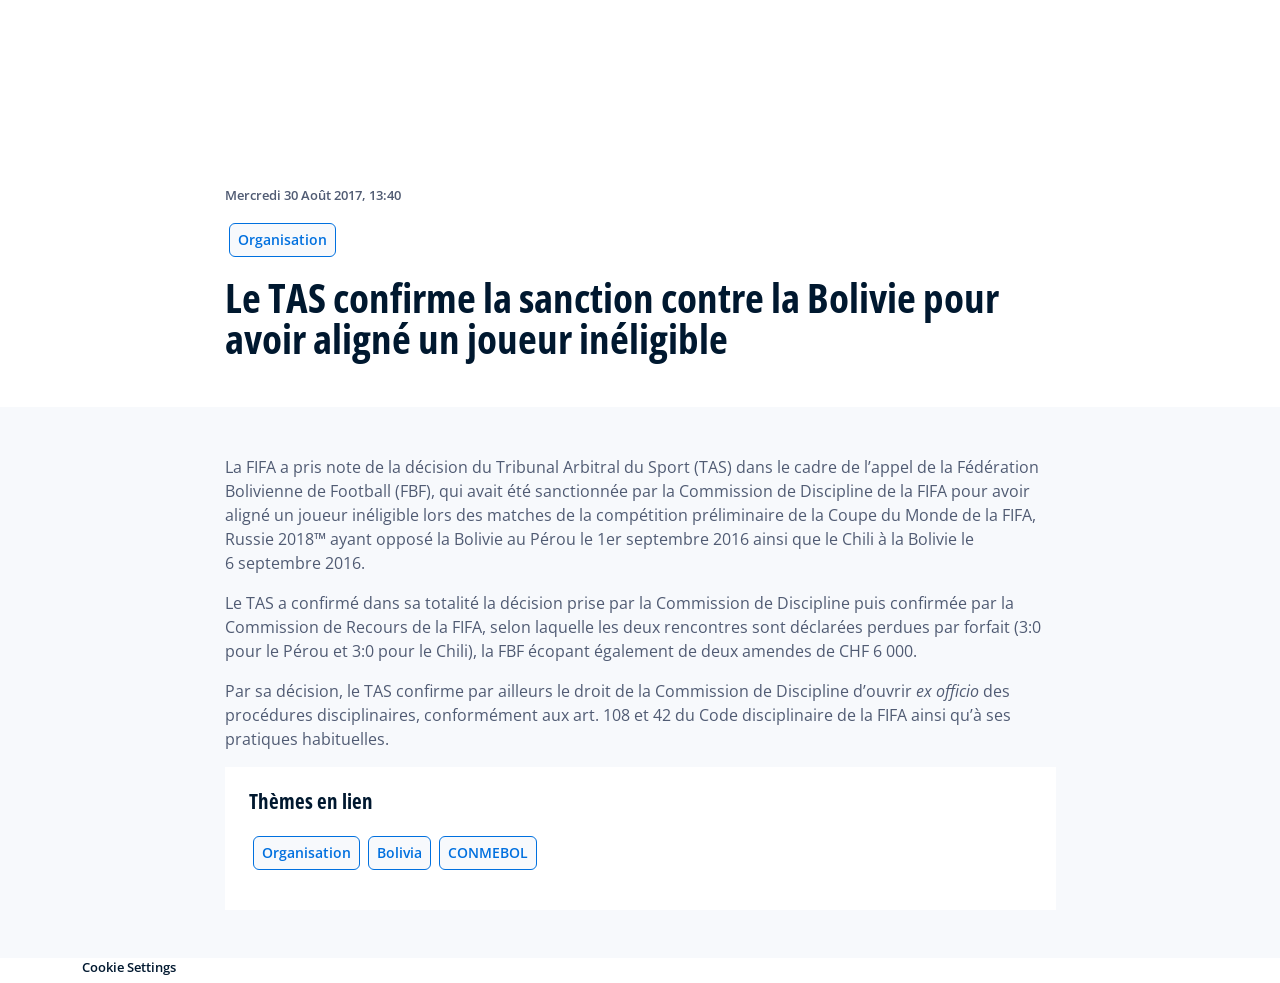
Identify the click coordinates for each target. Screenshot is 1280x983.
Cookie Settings (129, 967)
